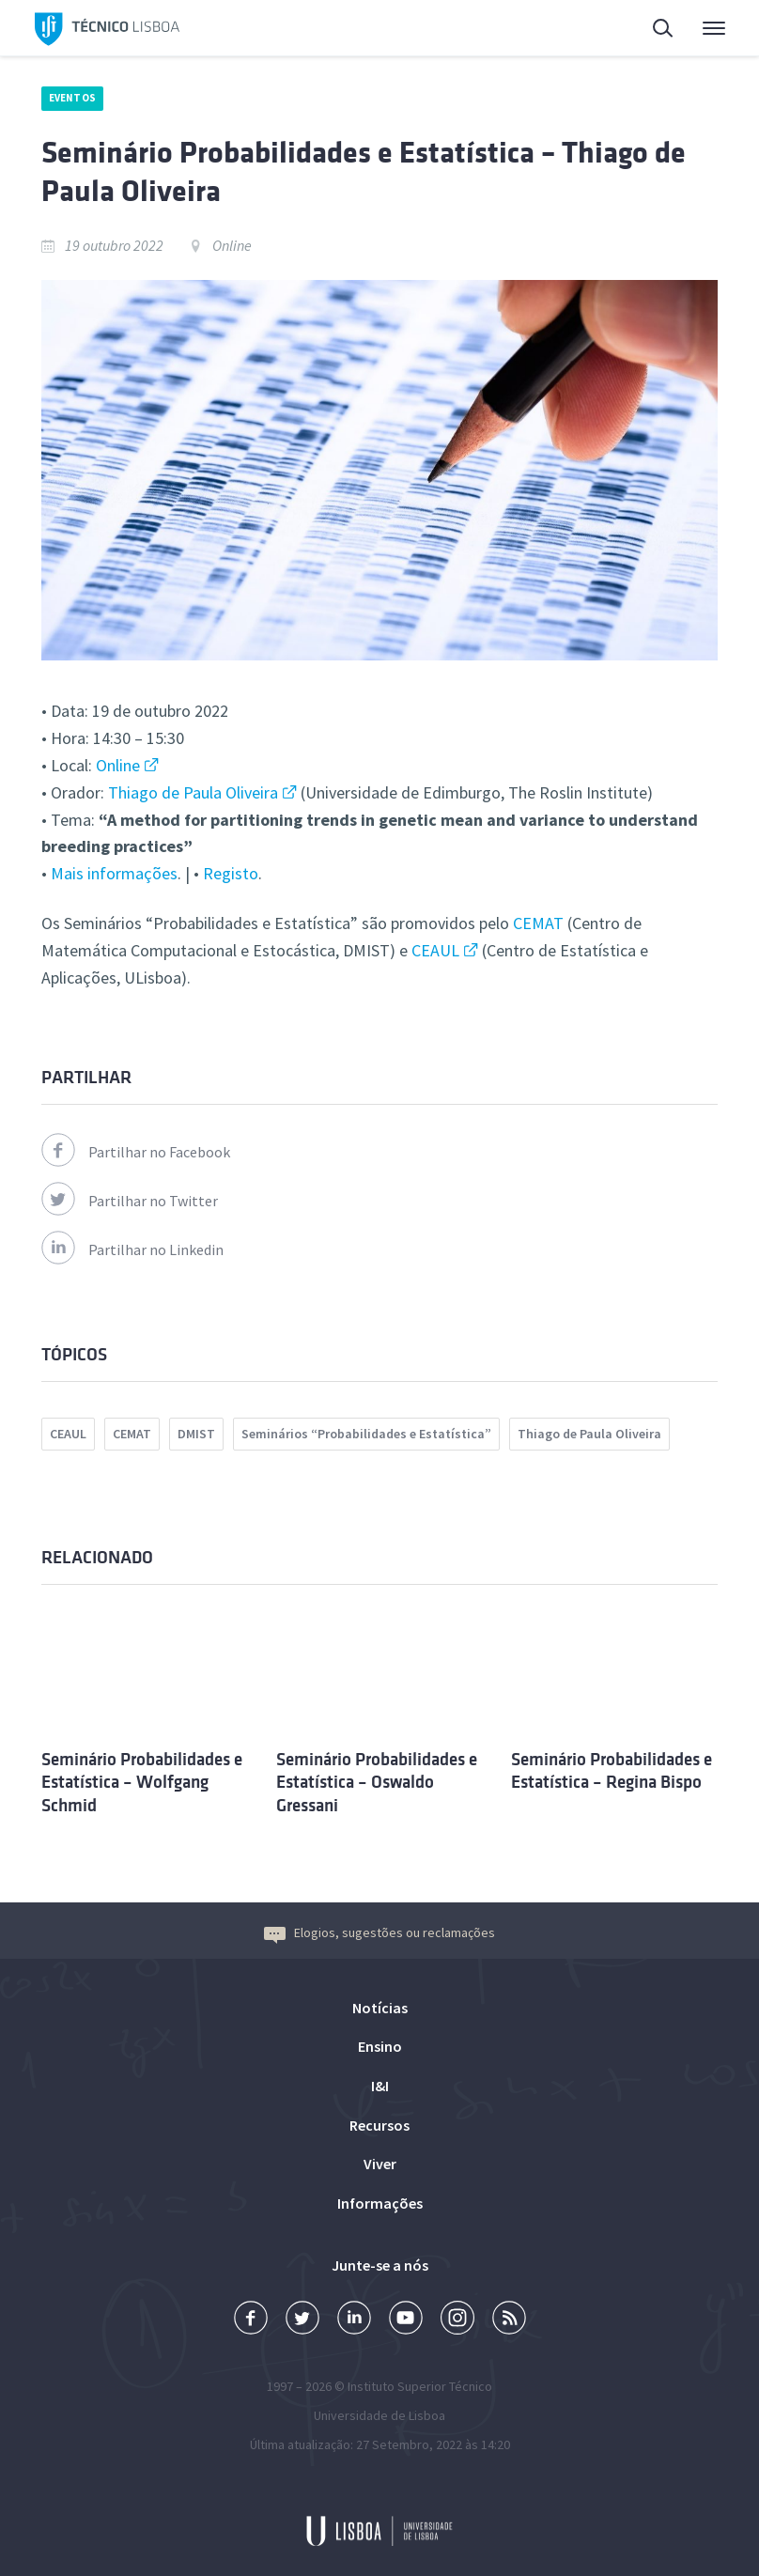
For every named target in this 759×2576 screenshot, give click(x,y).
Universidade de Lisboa (379, 2415)
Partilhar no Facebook (135, 1152)
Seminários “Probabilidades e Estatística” (366, 1433)
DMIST (196, 1433)
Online (118, 765)
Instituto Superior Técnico (420, 2386)
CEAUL (435, 950)
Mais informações (114, 873)
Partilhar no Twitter (129, 1200)
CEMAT (538, 923)
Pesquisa (664, 30)
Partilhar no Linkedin (132, 1249)
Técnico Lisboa (107, 29)
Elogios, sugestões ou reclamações (379, 1932)
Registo (230, 873)
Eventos (72, 97)
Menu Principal (714, 32)
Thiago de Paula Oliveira (193, 792)
